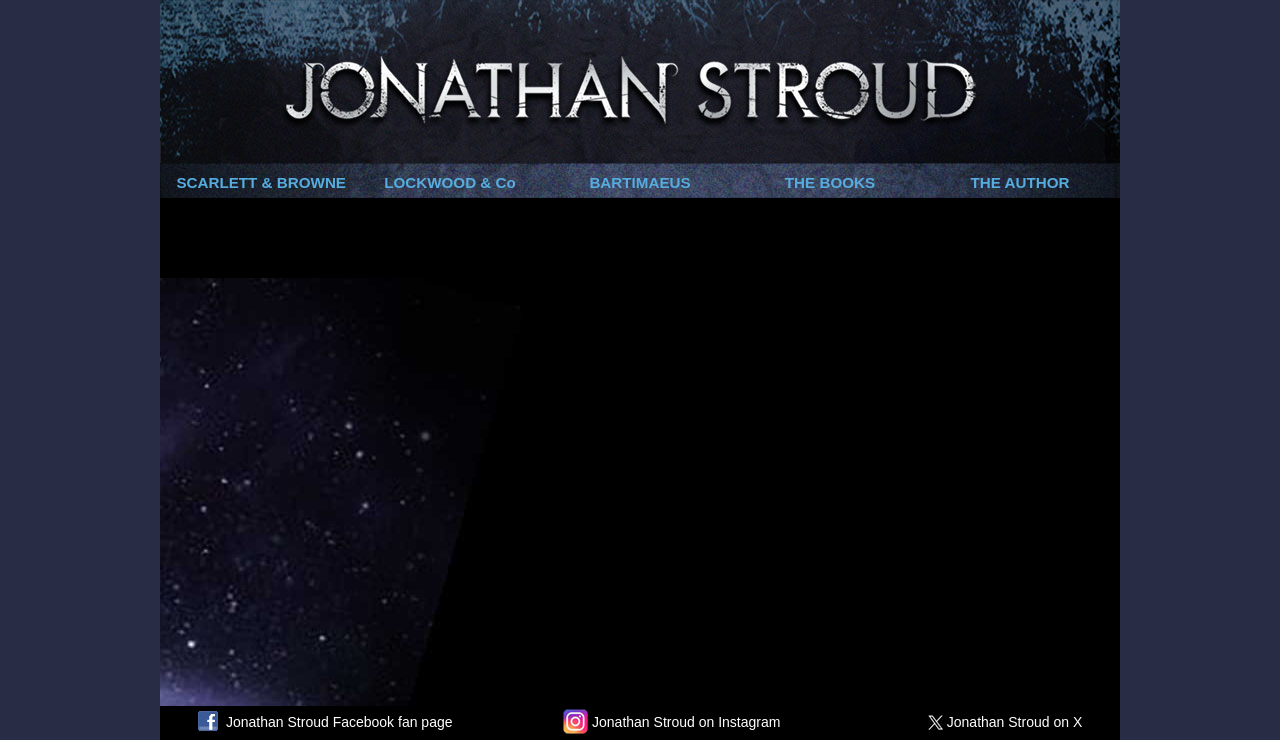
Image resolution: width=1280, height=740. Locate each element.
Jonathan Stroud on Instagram (671, 722)
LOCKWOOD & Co (450, 182)
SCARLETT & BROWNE (261, 182)
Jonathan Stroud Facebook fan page (325, 722)
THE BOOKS (830, 182)
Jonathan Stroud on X (1009, 722)
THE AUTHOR (1020, 182)
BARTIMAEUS (639, 182)
